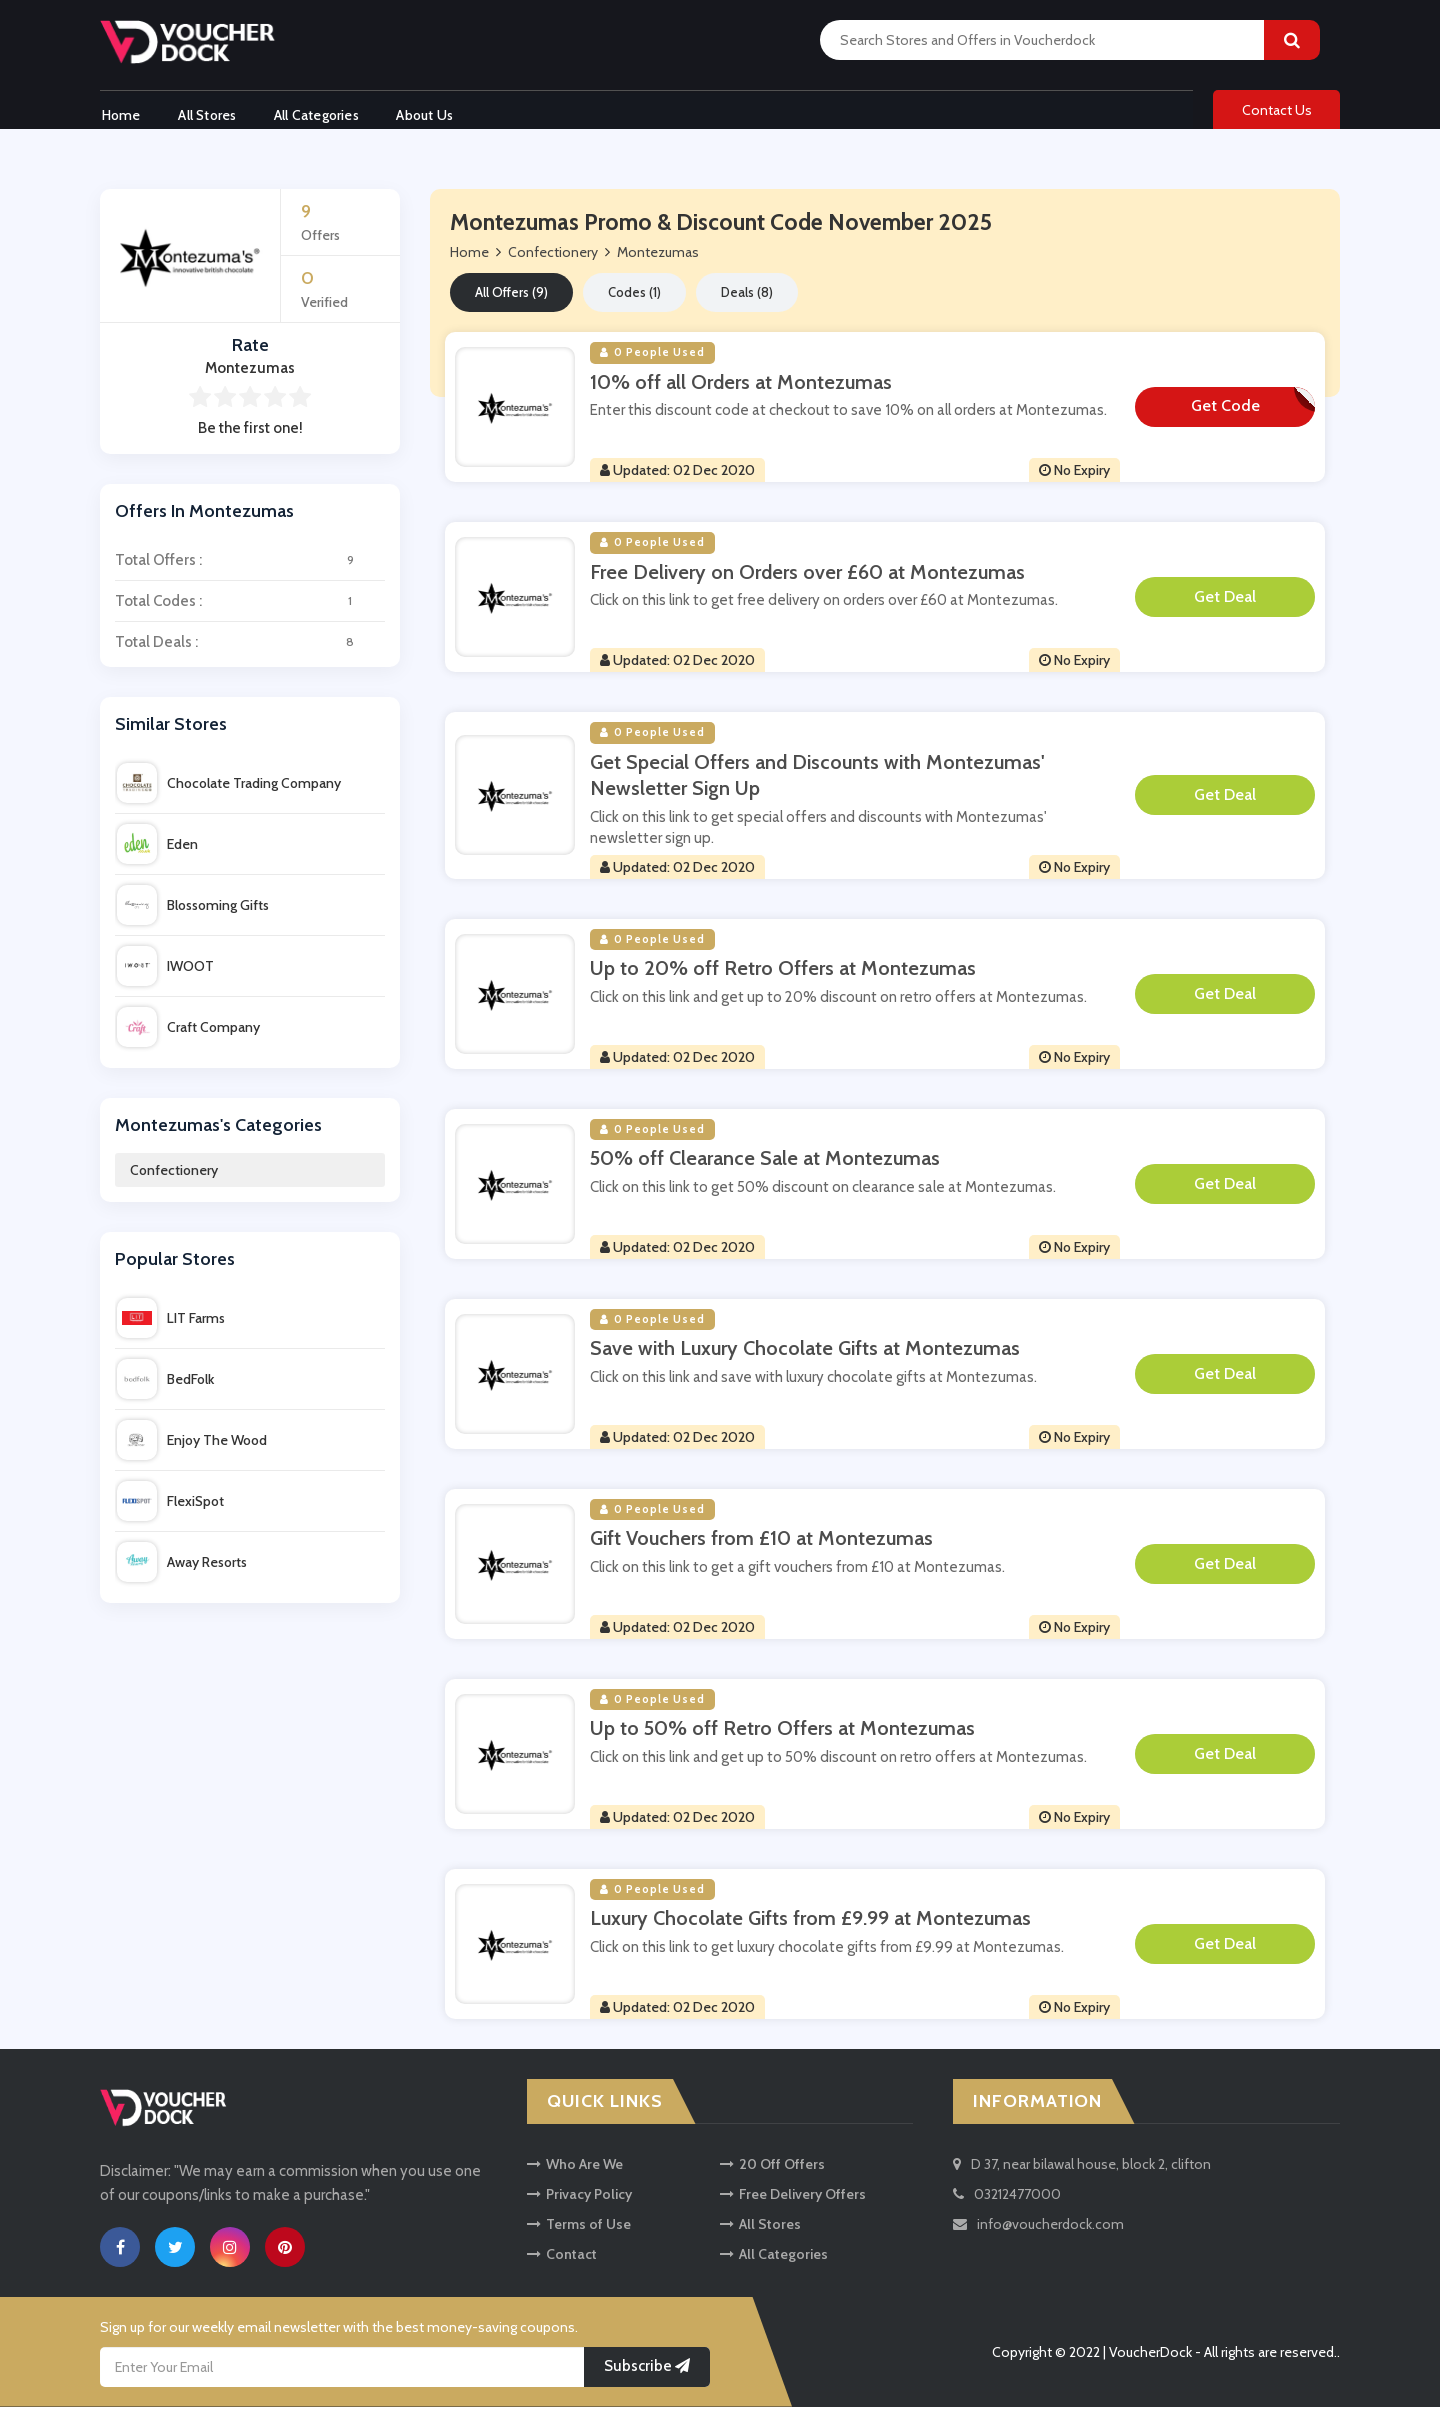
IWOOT (165, 969)
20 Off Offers (772, 2168)
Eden (157, 847)
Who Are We (575, 2168)
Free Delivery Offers (793, 2198)
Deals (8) (747, 296)
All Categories (319, 113)
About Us (430, 113)
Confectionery (174, 1174)
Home (119, 113)
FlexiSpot (170, 1505)
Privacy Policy (579, 2198)
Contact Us (1277, 112)
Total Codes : (250, 605)
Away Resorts (182, 1566)
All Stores (208, 113)
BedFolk (165, 1383)
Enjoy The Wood (192, 1444)
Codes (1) (634, 296)
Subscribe (647, 2370)
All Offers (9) (511, 296)
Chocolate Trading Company (229, 786)
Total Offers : (250, 564)
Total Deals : (250, 646)
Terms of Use (579, 2228)
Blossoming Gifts (193, 908)
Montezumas (658, 256)
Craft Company (188, 1030)
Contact (562, 2258)
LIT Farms (171, 1322)
